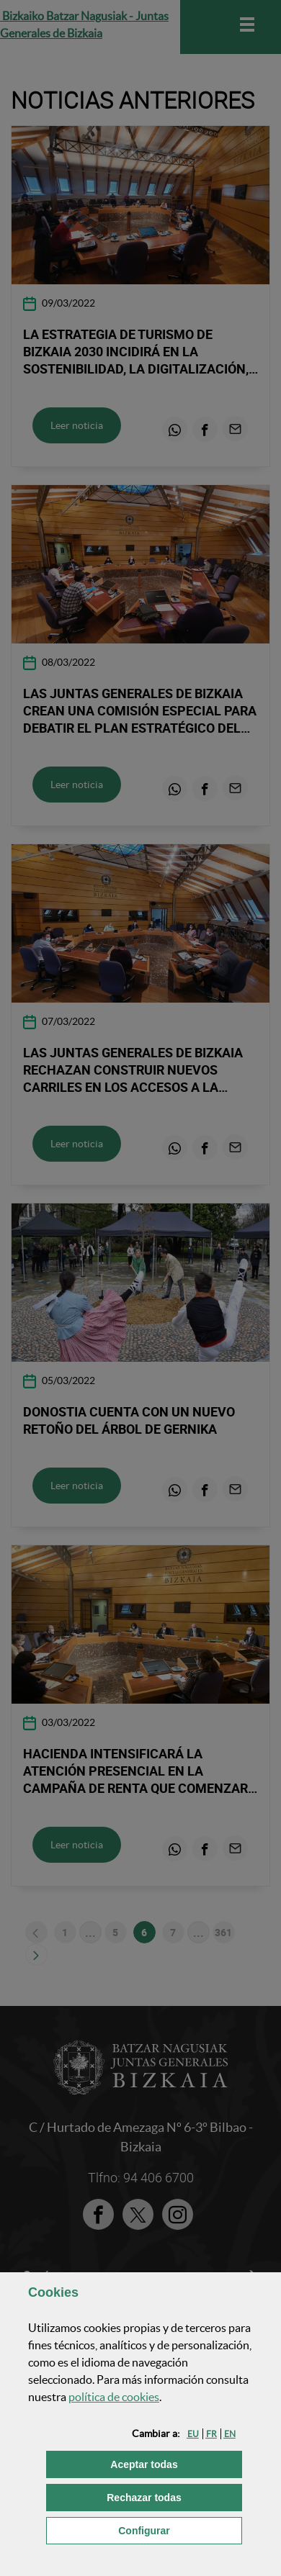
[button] (193, 2434)
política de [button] (113, 2396)
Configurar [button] (180, 2529)
